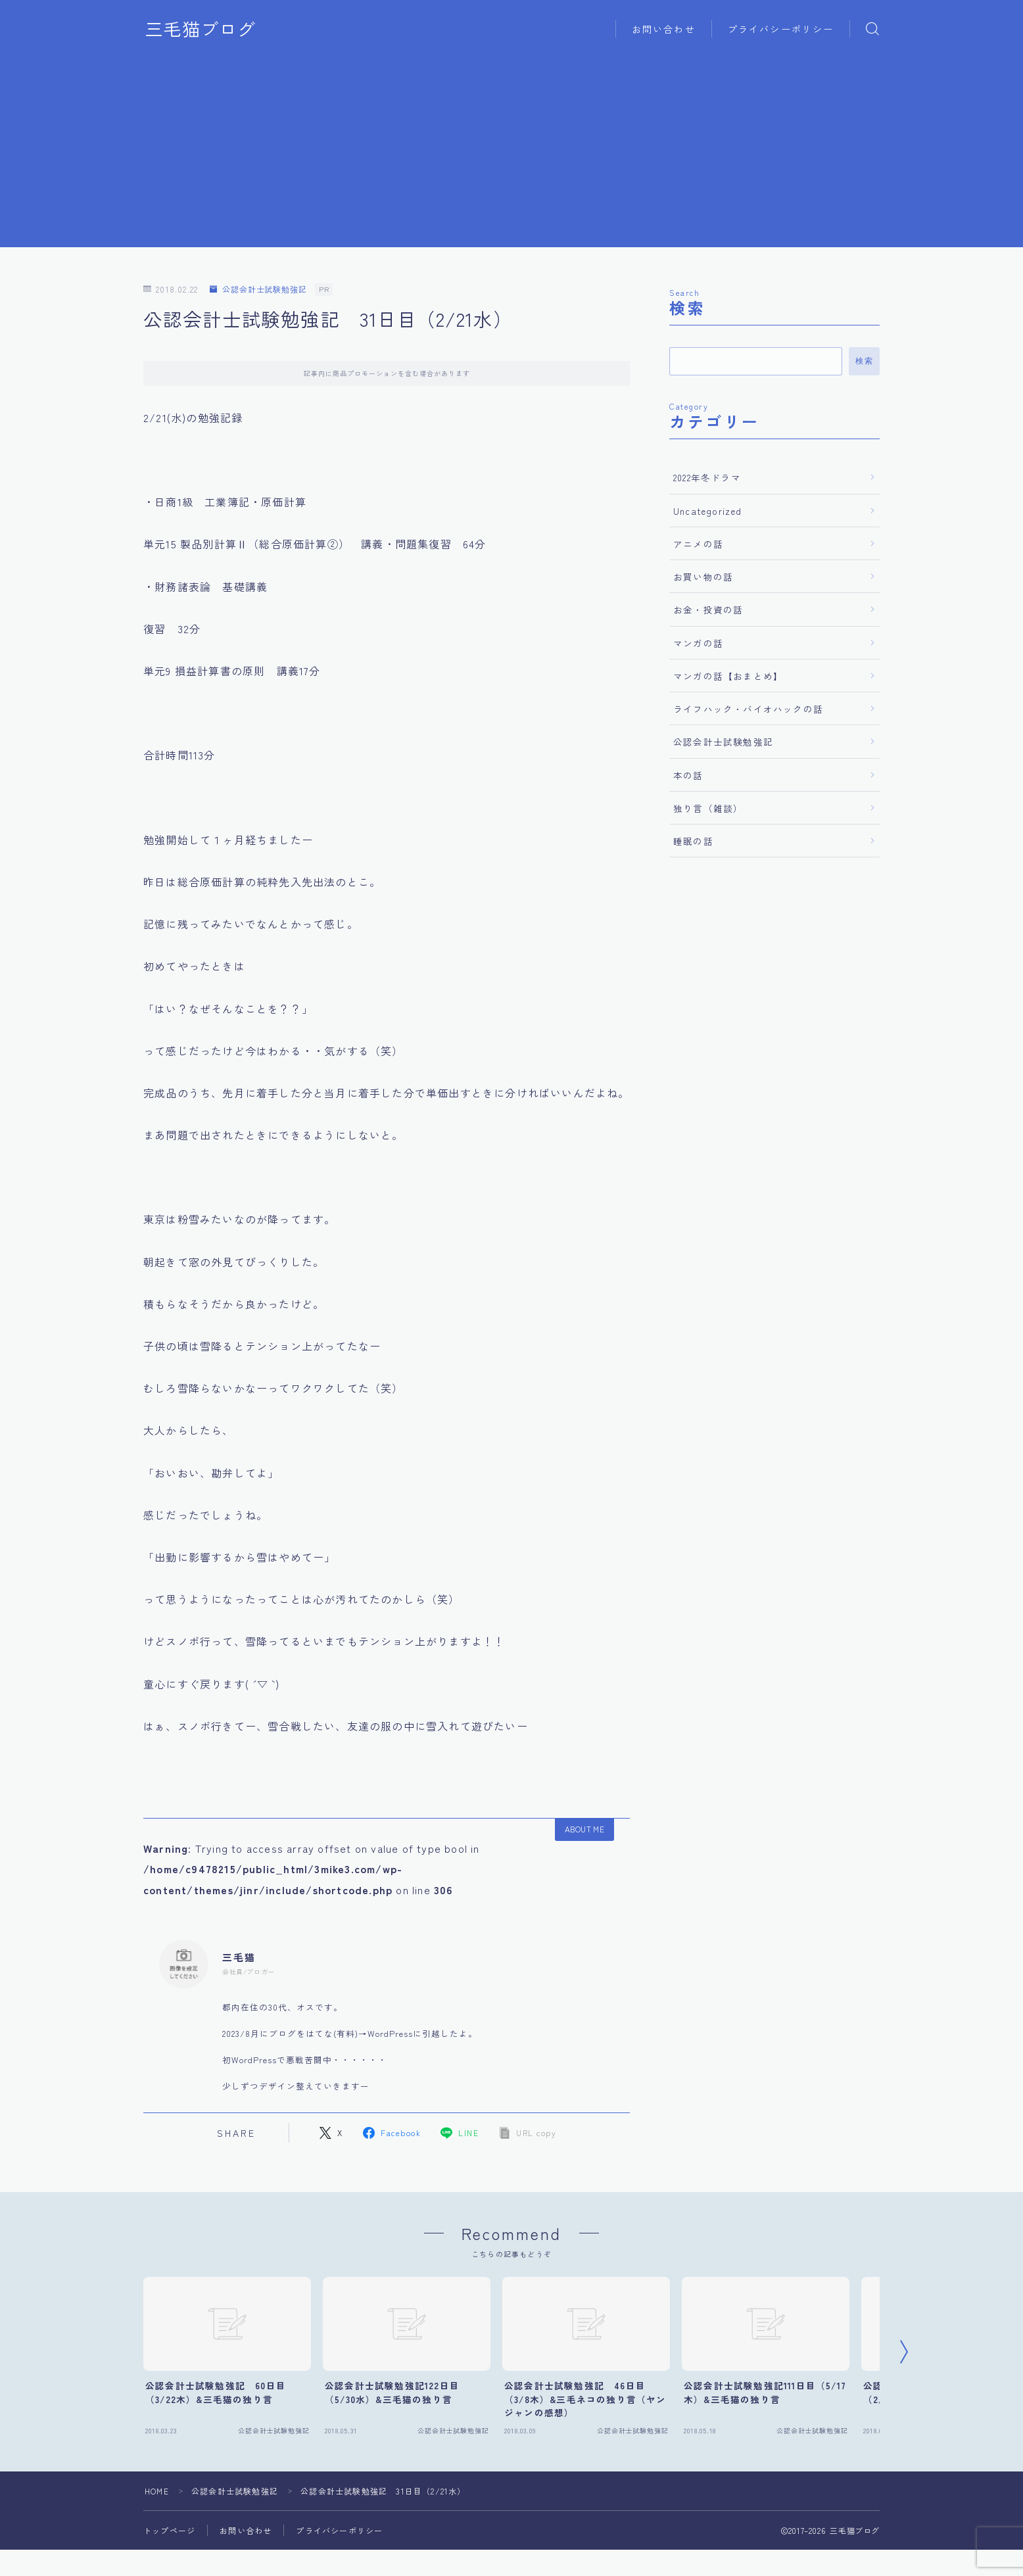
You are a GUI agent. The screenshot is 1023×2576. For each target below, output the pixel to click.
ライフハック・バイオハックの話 (748, 708)
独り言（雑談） (708, 808)
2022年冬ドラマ (707, 477)
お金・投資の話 (708, 609)
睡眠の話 (693, 840)
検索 (864, 361)
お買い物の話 (703, 576)
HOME (157, 2490)
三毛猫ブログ (200, 29)
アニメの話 (698, 543)
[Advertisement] (511, 155)
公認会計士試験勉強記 (258, 289)
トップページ (169, 2530)
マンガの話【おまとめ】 (728, 675)
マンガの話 (698, 643)
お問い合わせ (664, 29)
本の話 (688, 775)
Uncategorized (707, 510)
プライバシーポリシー (781, 29)
